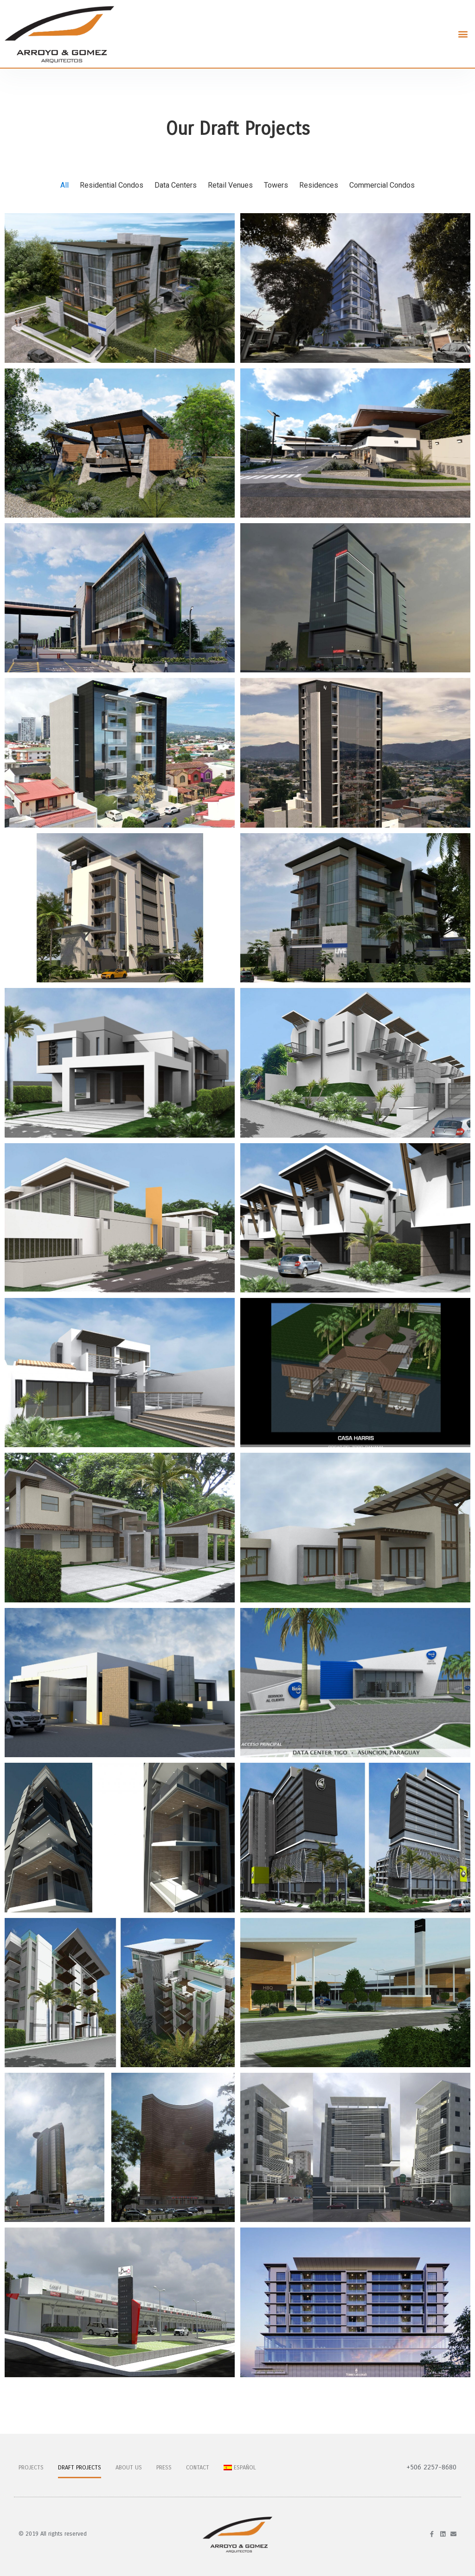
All (64, 185)
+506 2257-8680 (431, 2467)
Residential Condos (111, 185)
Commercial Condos (382, 185)
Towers (276, 185)
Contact (197, 2467)
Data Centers (175, 185)
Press (164, 2467)
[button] (462, 34)
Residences (318, 185)
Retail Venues (230, 185)
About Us (129, 2467)
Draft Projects (79, 2467)
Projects (31, 2467)
